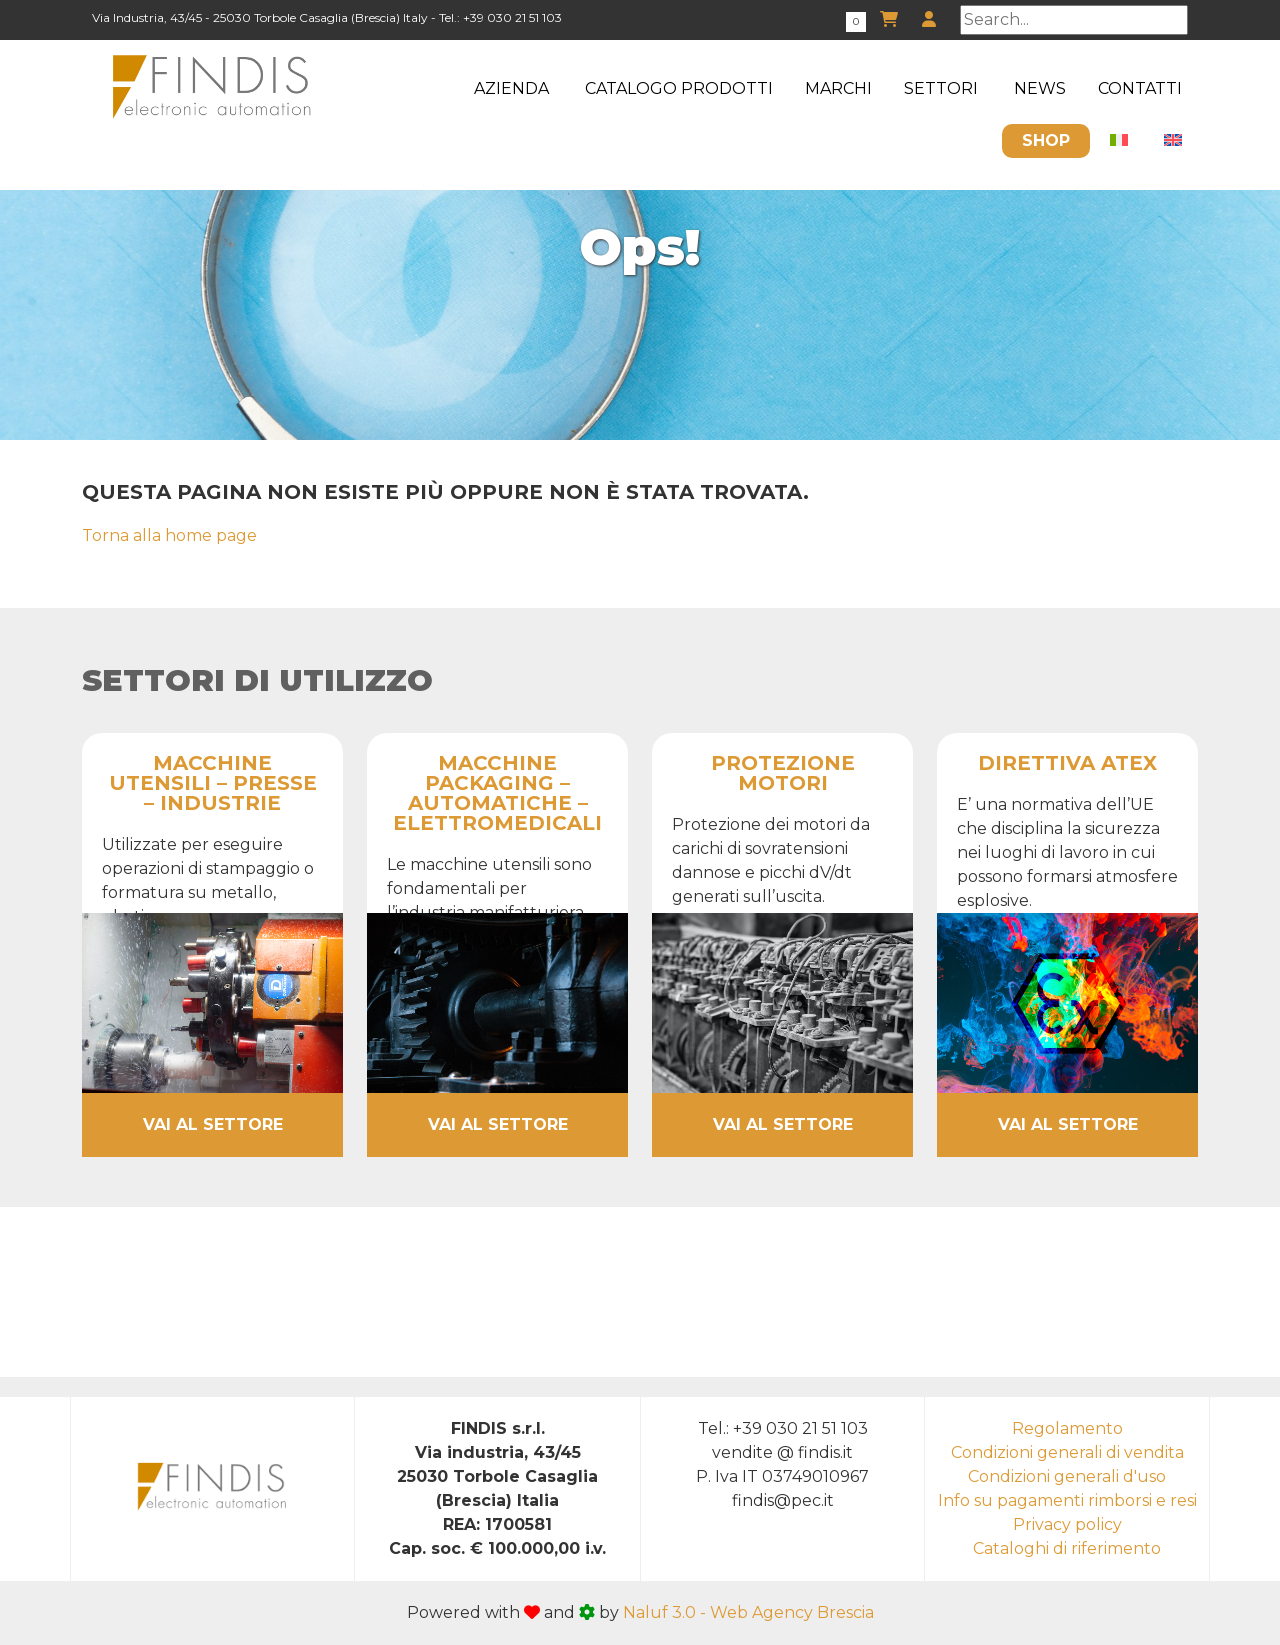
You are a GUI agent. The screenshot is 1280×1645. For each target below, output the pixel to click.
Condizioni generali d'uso (1067, 1476)
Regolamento (1067, 1428)
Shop (1046, 140)
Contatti (1140, 88)
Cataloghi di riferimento (1067, 1548)
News (1040, 88)
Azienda (511, 88)
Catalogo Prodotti (679, 88)
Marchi (838, 88)
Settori (941, 88)
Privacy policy (1067, 1524)
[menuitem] (1119, 141)
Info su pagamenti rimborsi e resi (1067, 1500)
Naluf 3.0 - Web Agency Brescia (748, 1612)
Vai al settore (213, 1124)
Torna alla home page (169, 535)
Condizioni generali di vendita (1067, 1452)
